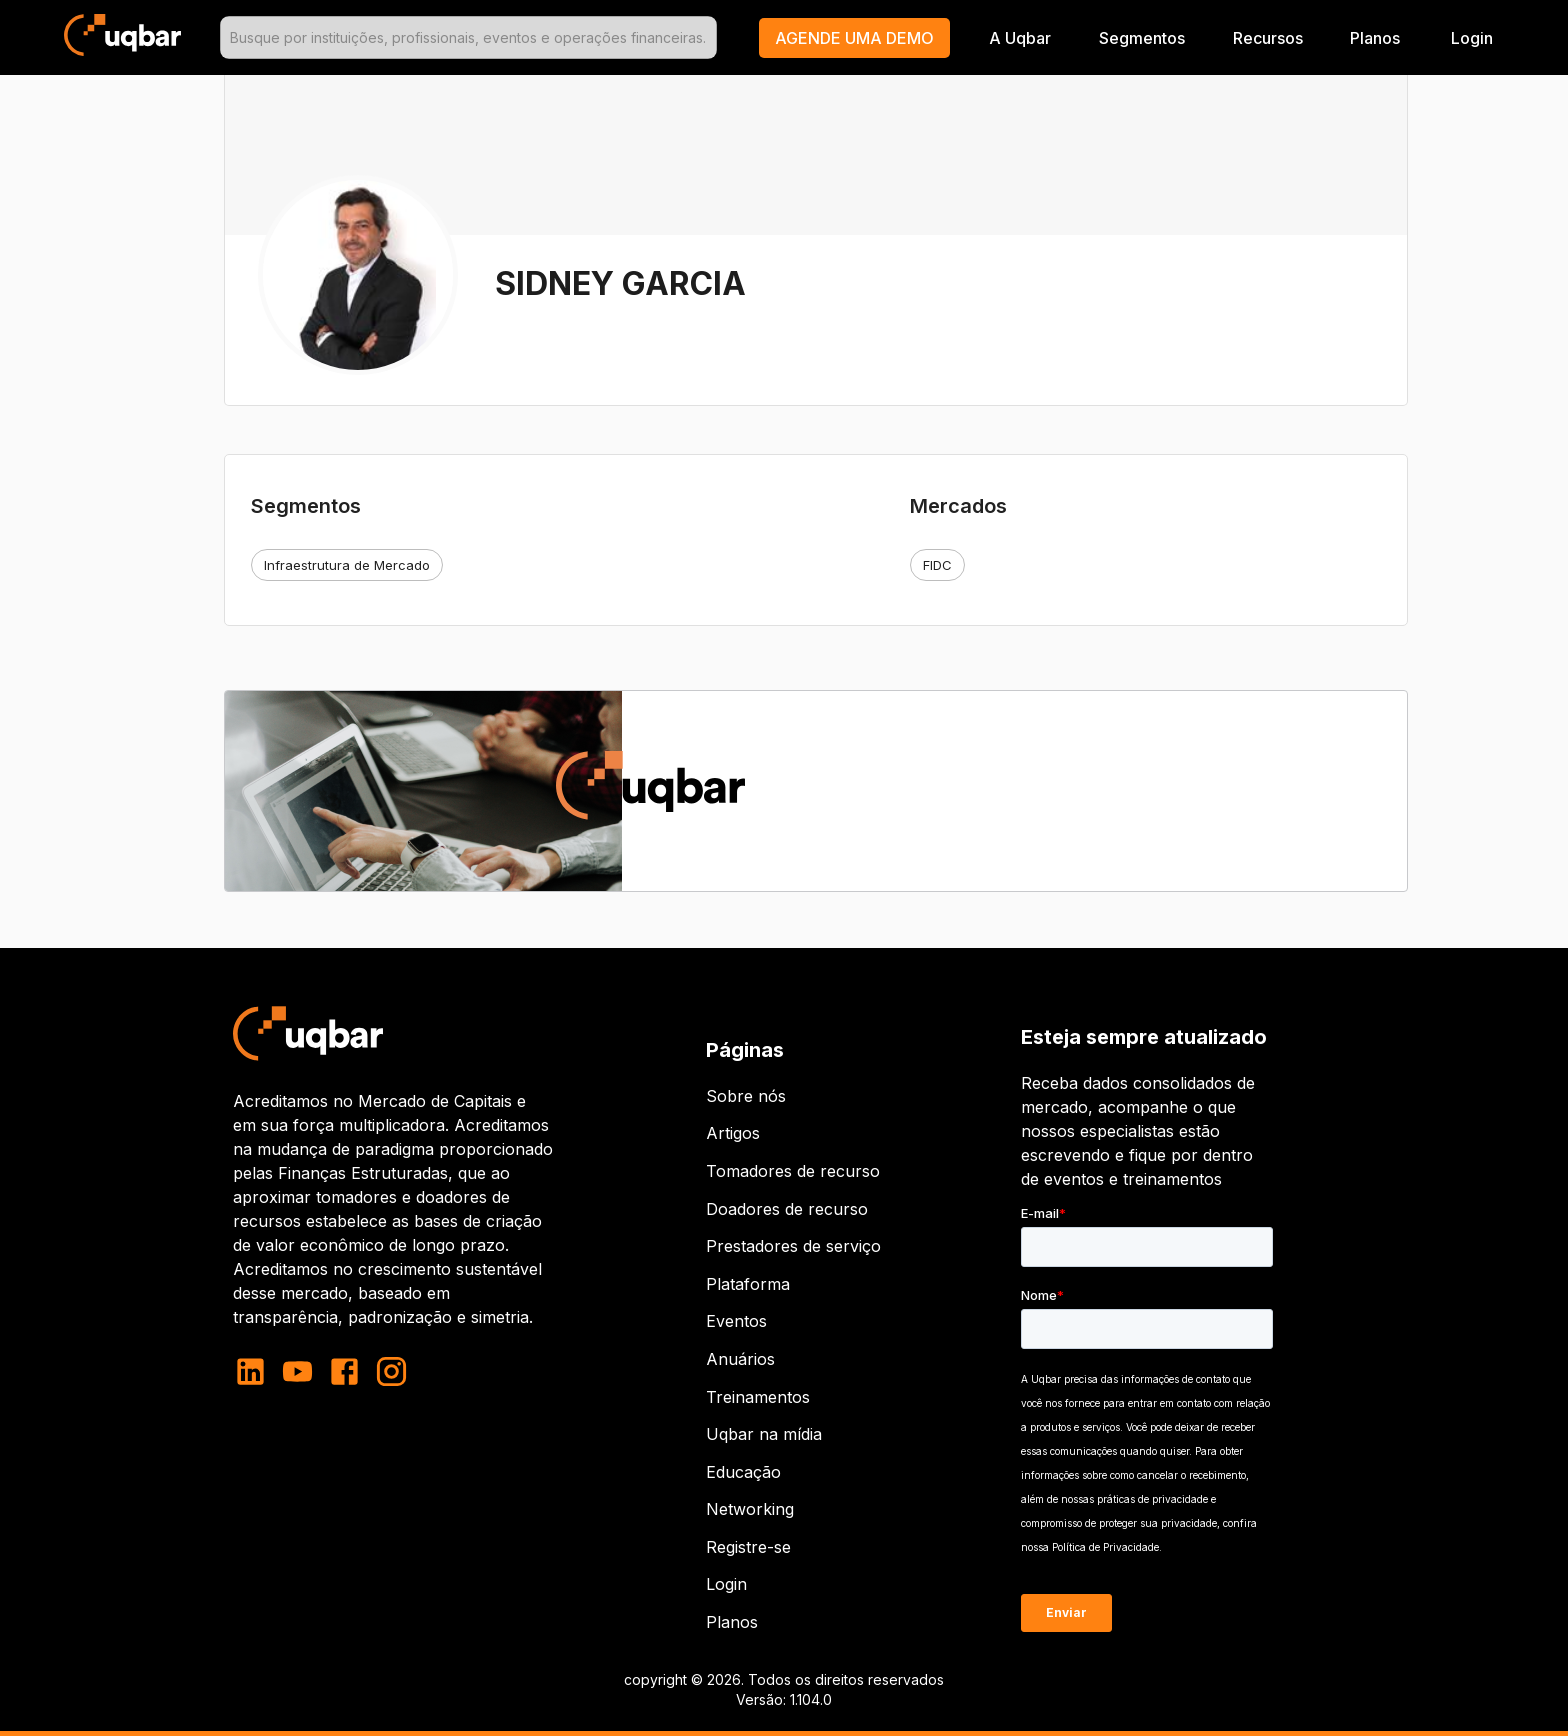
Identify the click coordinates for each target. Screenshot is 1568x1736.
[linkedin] (256, 1371)
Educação (743, 1472)
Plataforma (748, 1284)
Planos (1375, 38)
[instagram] (391, 1371)
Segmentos (1142, 38)
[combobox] (468, 37)
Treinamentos (758, 1397)
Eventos (736, 1321)
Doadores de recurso (787, 1209)
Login (726, 1584)
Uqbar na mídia (764, 1434)
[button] (854, 38)
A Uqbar (1020, 38)
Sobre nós (746, 1096)
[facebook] (344, 1371)
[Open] (708, 38)
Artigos (733, 1133)
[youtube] (297, 1371)
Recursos (1268, 38)
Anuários (740, 1359)
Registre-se (748, 1547)
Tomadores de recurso (793, 1171)
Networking (750, 1509)
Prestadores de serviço (793, 1246)
